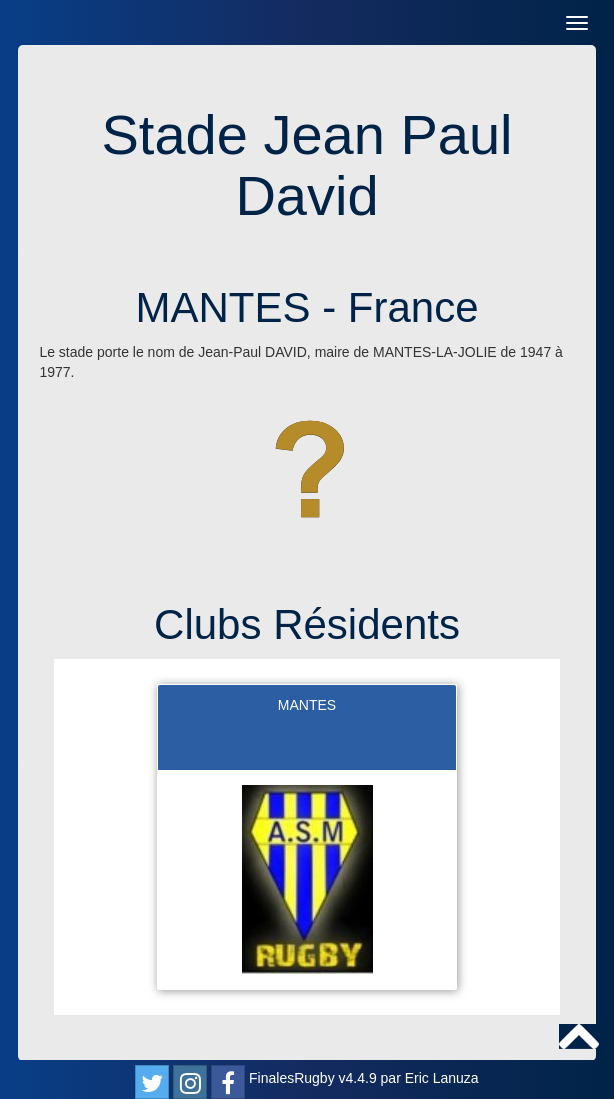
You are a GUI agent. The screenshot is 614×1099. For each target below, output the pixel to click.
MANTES (307, 705)
